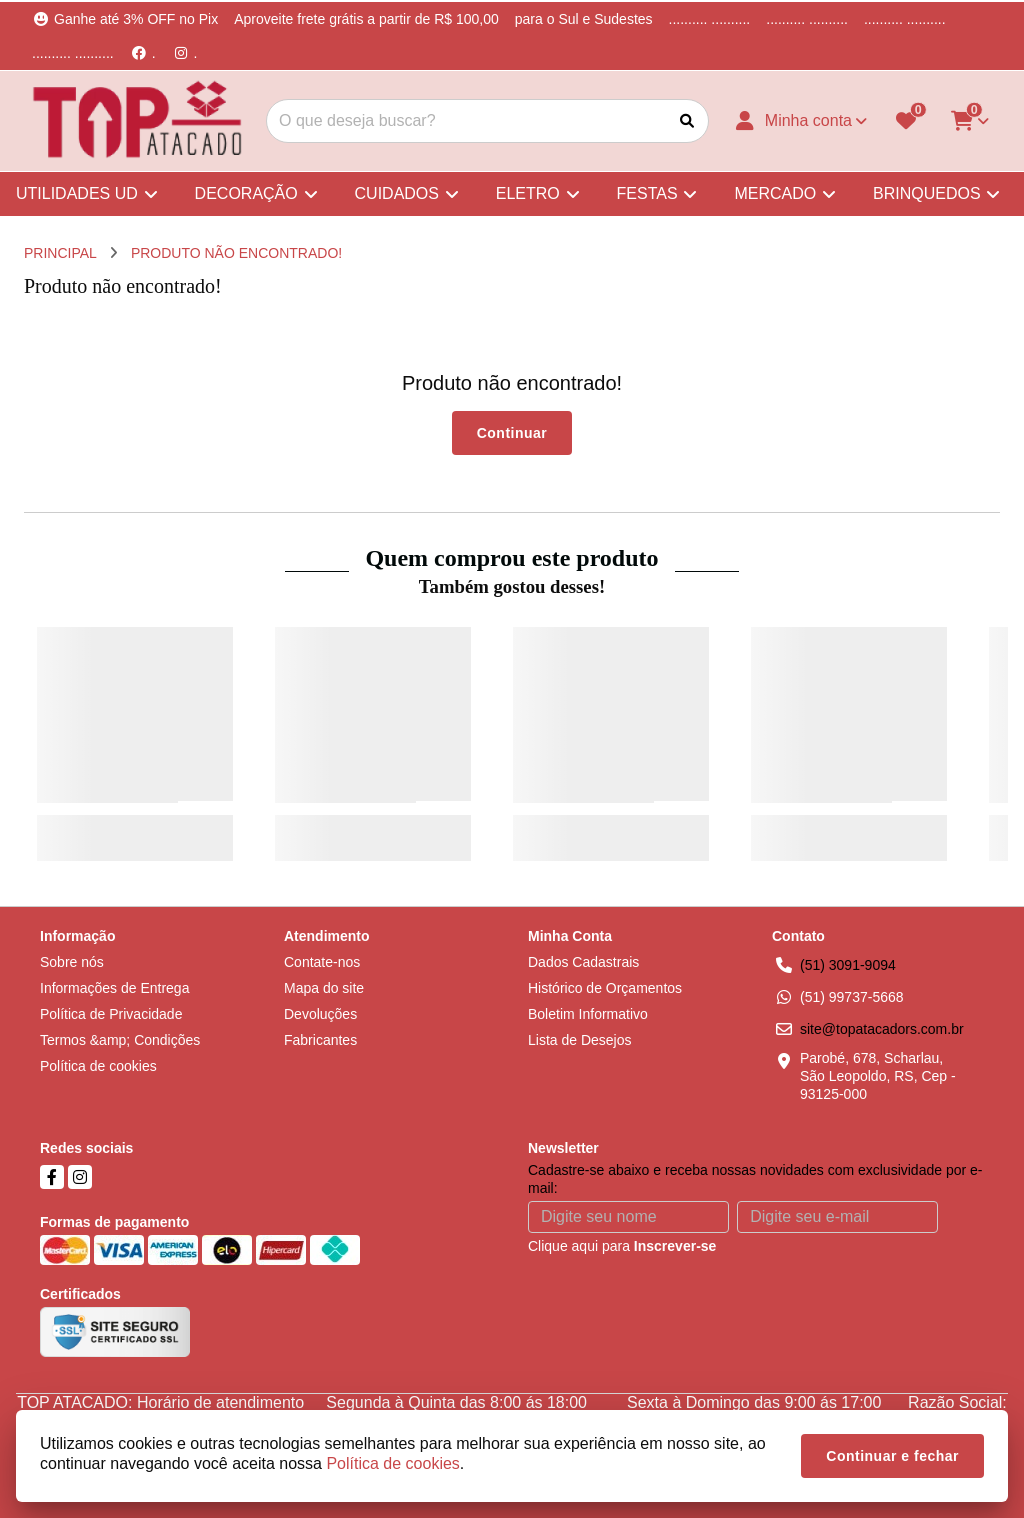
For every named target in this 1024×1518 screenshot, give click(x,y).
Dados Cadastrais (583, 962)
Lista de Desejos (580, 1040)
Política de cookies (98, 1066)
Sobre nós (72, 962)
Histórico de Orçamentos (605, 988)
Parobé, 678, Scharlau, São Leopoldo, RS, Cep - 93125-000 (878, 1076)
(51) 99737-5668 (852, 997)
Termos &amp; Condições (120, 1040)
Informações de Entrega (114, 988)
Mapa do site (324, 988)
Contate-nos (322, 962)
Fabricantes (320, 1040)
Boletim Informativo (588, 1014)
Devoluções (320, 1014)
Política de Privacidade (111, 1014)
